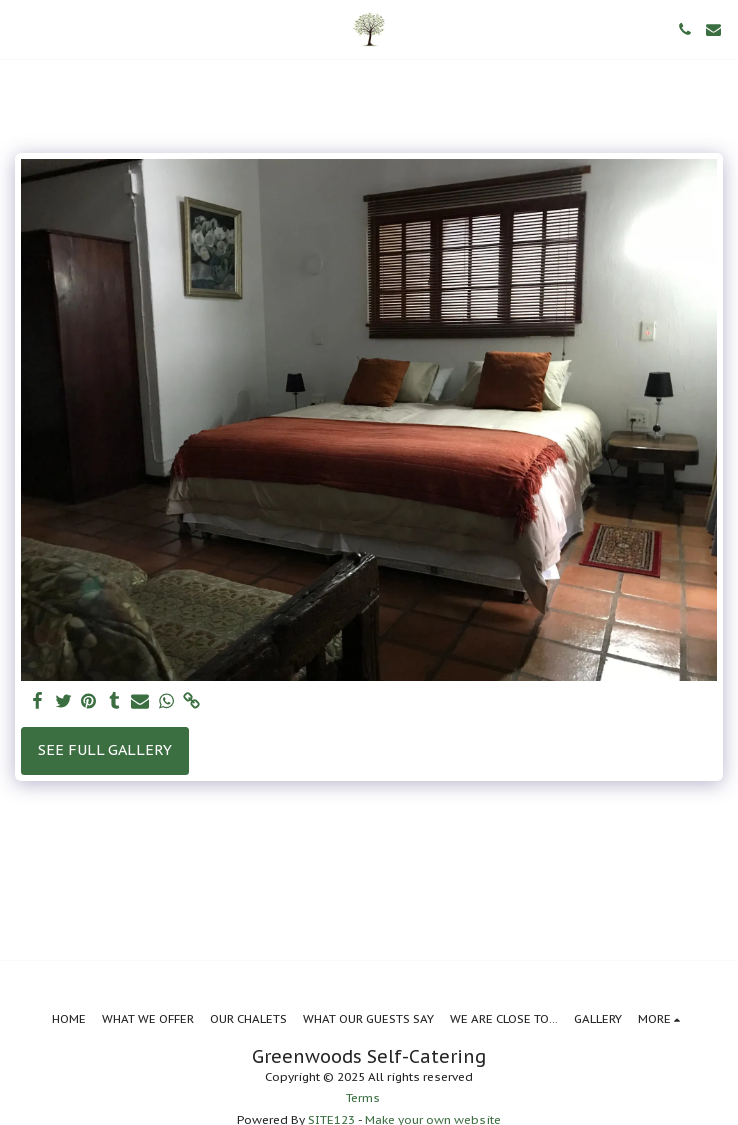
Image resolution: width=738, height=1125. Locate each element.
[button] (22, 29)
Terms (363, 1097)
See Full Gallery (105, 749)
